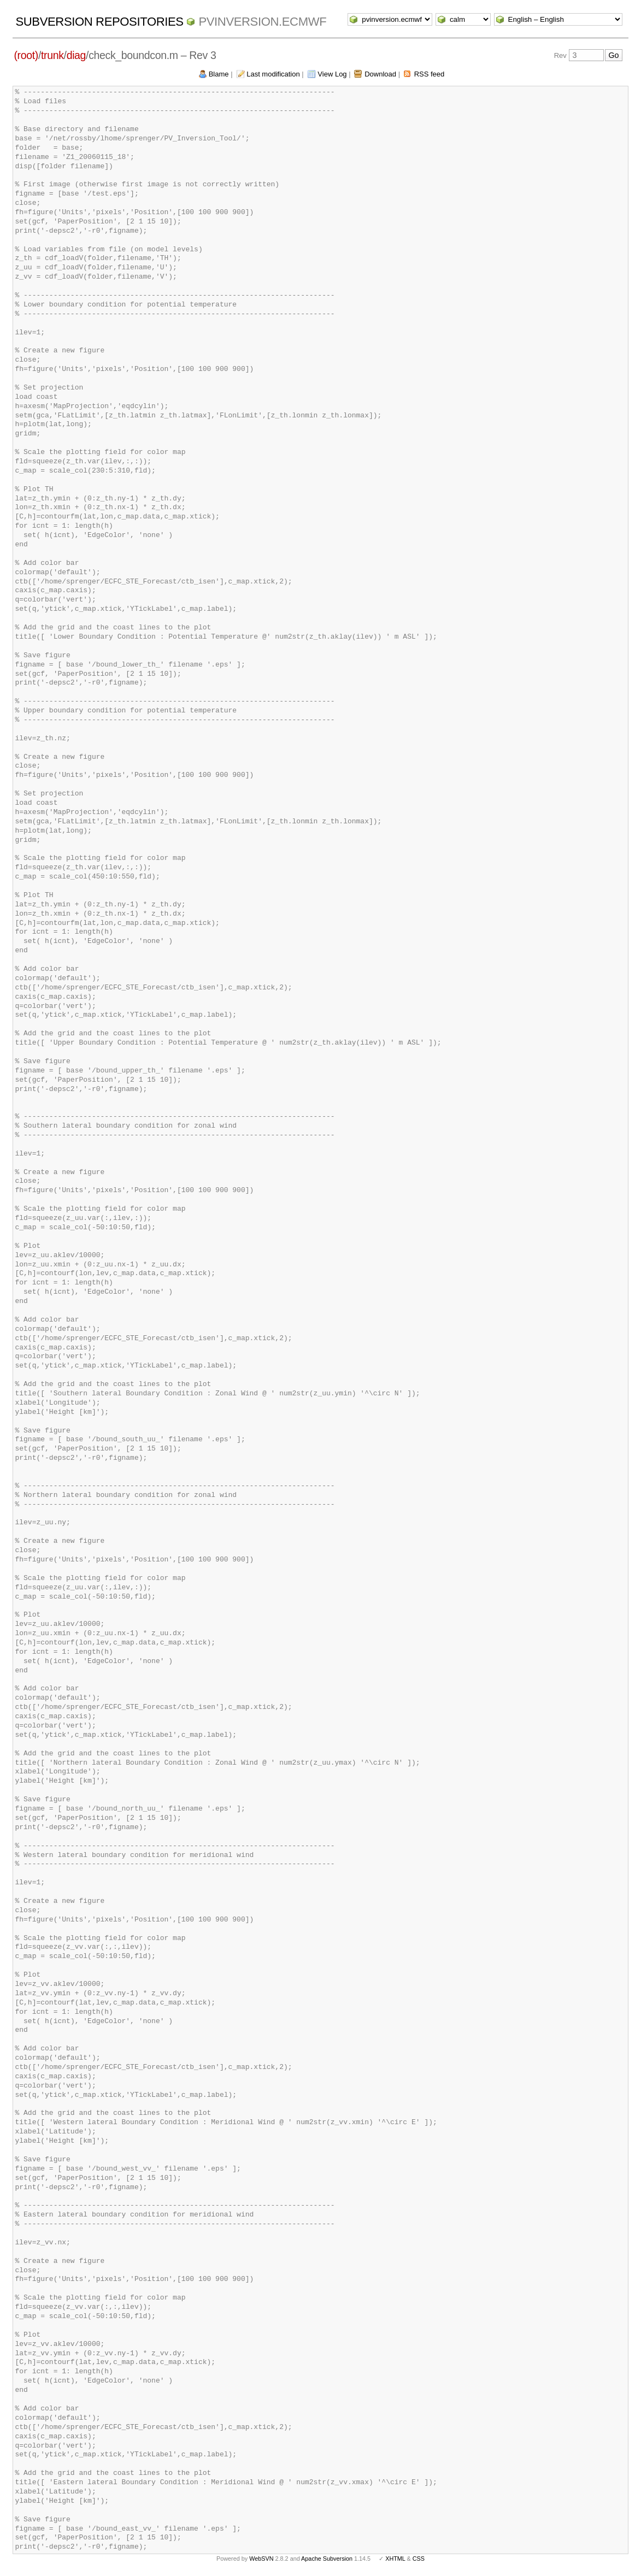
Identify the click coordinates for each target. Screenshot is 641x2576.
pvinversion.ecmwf (262, 21)
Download (380, 74)
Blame (219, 74)
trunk (52, 55)
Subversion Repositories (99, 21)
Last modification (273, 74)
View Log (331, 74)
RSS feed (429, 74)
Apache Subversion (326, 2558)
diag (76, 55)
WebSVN (261, 2558)
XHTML (395, 2558)
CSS (419, 2558)
